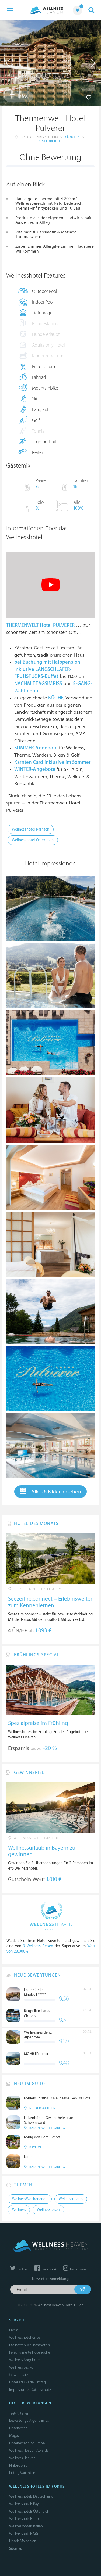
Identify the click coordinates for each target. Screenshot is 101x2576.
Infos (18, 96)
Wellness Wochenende (29, 2199)
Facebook (45, 2269)
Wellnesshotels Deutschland (31, 2496)
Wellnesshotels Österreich (29, 2511)
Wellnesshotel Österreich (33, 840)
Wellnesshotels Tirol (24, 2518)
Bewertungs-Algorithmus (29, 2420)
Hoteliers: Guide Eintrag (27, 2382)
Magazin (16, 2435)
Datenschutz (41, 2389)
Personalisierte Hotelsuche (29, 2352)
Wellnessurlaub (71, 2199)
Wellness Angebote (24, 2360)
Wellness (19, 2210)
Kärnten (72, 137)
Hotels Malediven (22, 2541)
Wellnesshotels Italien (26, 2526)
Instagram (74, 2269)
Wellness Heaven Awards (28, 2450)
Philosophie (18, 2465)
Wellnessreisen (48, 2210)
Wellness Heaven (22, 2458)
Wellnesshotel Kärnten (30, 829)
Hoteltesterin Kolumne (27, 2443)
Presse (14, 2330)
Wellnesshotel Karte (24, 2337)
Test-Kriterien (19, 2413)
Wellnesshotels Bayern (26, 2504)
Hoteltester (18, 2428)
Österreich (49, 141)
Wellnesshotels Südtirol (27, 2533)
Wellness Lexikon (22, 2367)
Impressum (17, 2389)
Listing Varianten (22, 2472)
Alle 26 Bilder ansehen (50, 1491)
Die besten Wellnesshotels (29, 2345)
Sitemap (15, 2548)
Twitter (19, 2269)
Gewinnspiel (19, 2374)
